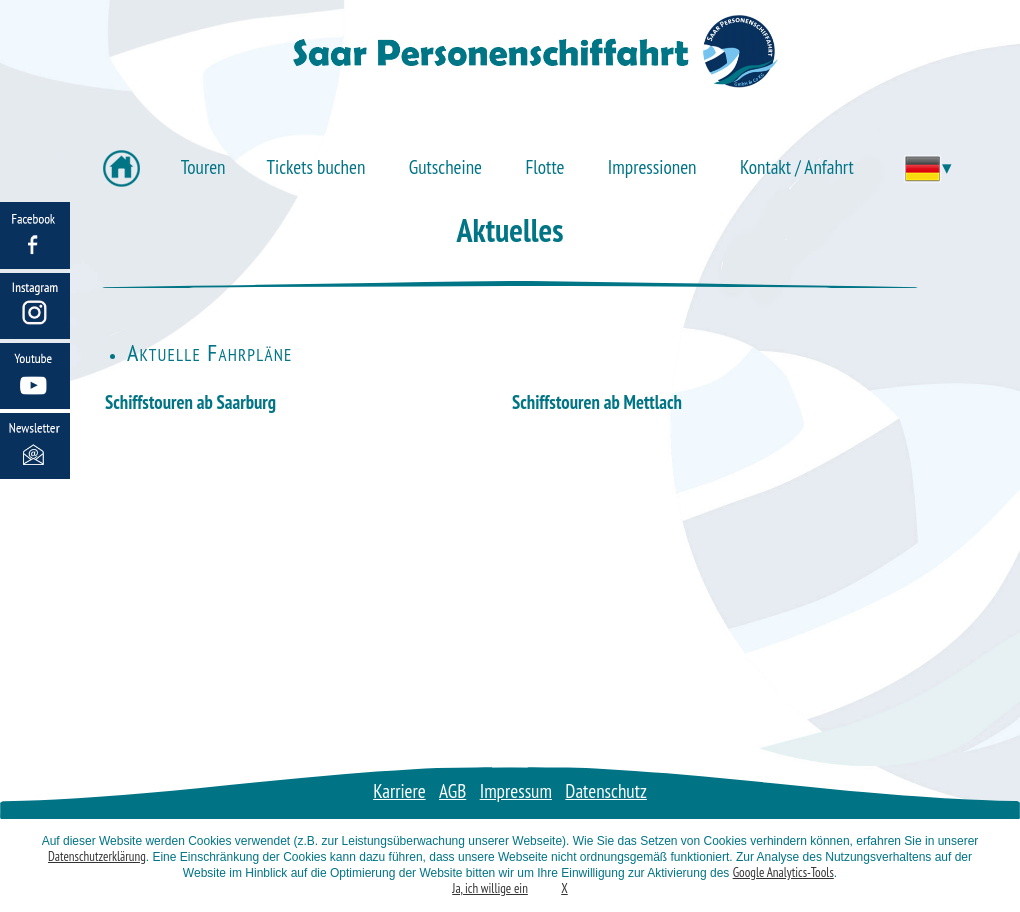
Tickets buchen (316, 166)
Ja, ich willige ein (490, 888)
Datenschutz (606, 790)
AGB (452, 790)
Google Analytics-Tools (783, 872)
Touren (203, 166)
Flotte (544, 166)
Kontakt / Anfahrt (797, 166)
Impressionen (652, 166)
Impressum (516, 790)
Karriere (399, 790)
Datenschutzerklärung (97, 856)
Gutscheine (445, 166)
